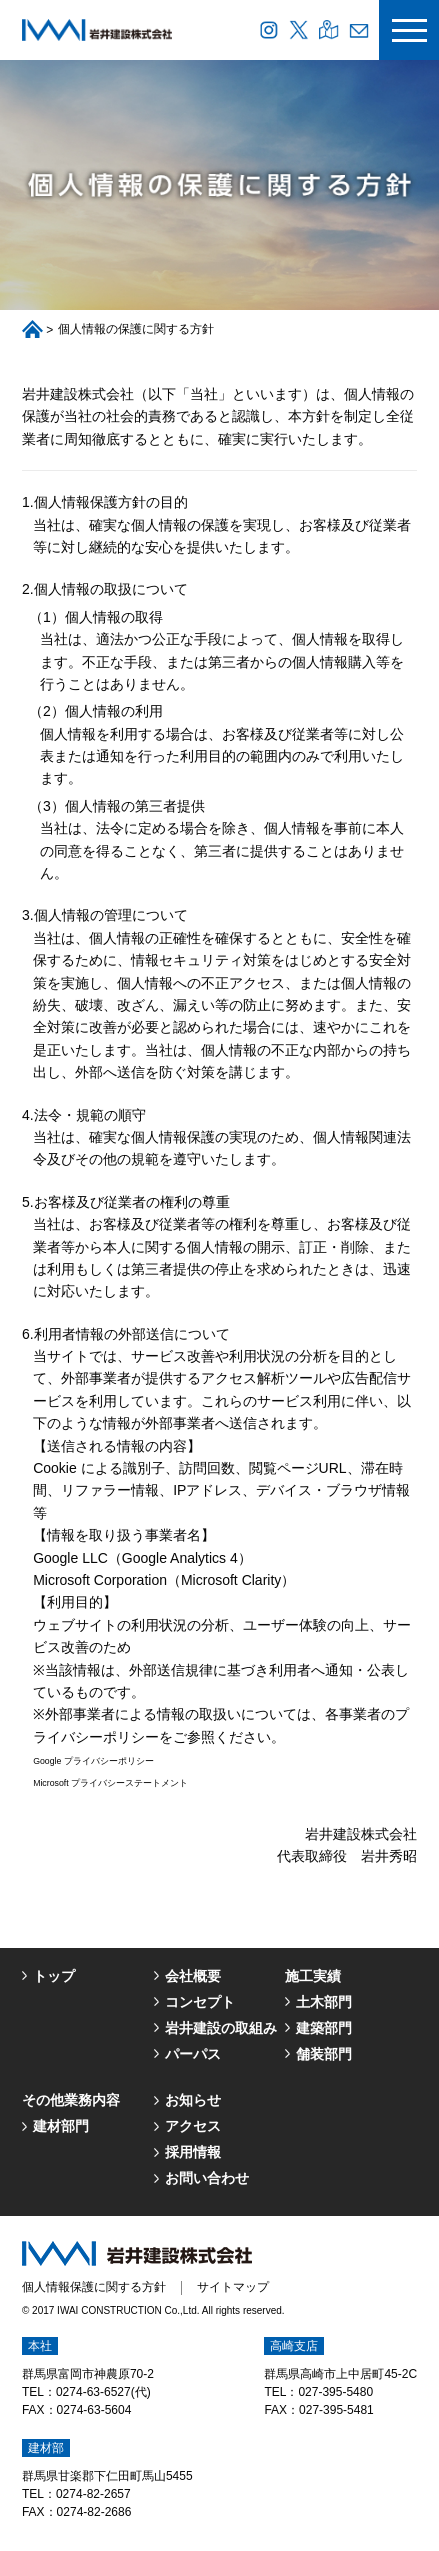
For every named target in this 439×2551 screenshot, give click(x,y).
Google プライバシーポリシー (93, 1761)
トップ (54, 1976)
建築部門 (324, 2028)
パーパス (193, 2054)
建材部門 (61, 2126)
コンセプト (200, 2002)
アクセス (193, 2126)
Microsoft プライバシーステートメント (110, 1783)
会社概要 (193, 1976)
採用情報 (193, 2152)
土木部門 (324, 2002)
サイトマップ (233, 2287)
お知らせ (193, 2100)
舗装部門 (324, 2054)
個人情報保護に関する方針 (94, 2287)
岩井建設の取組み (221, 2028)
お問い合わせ (207, 2178)
